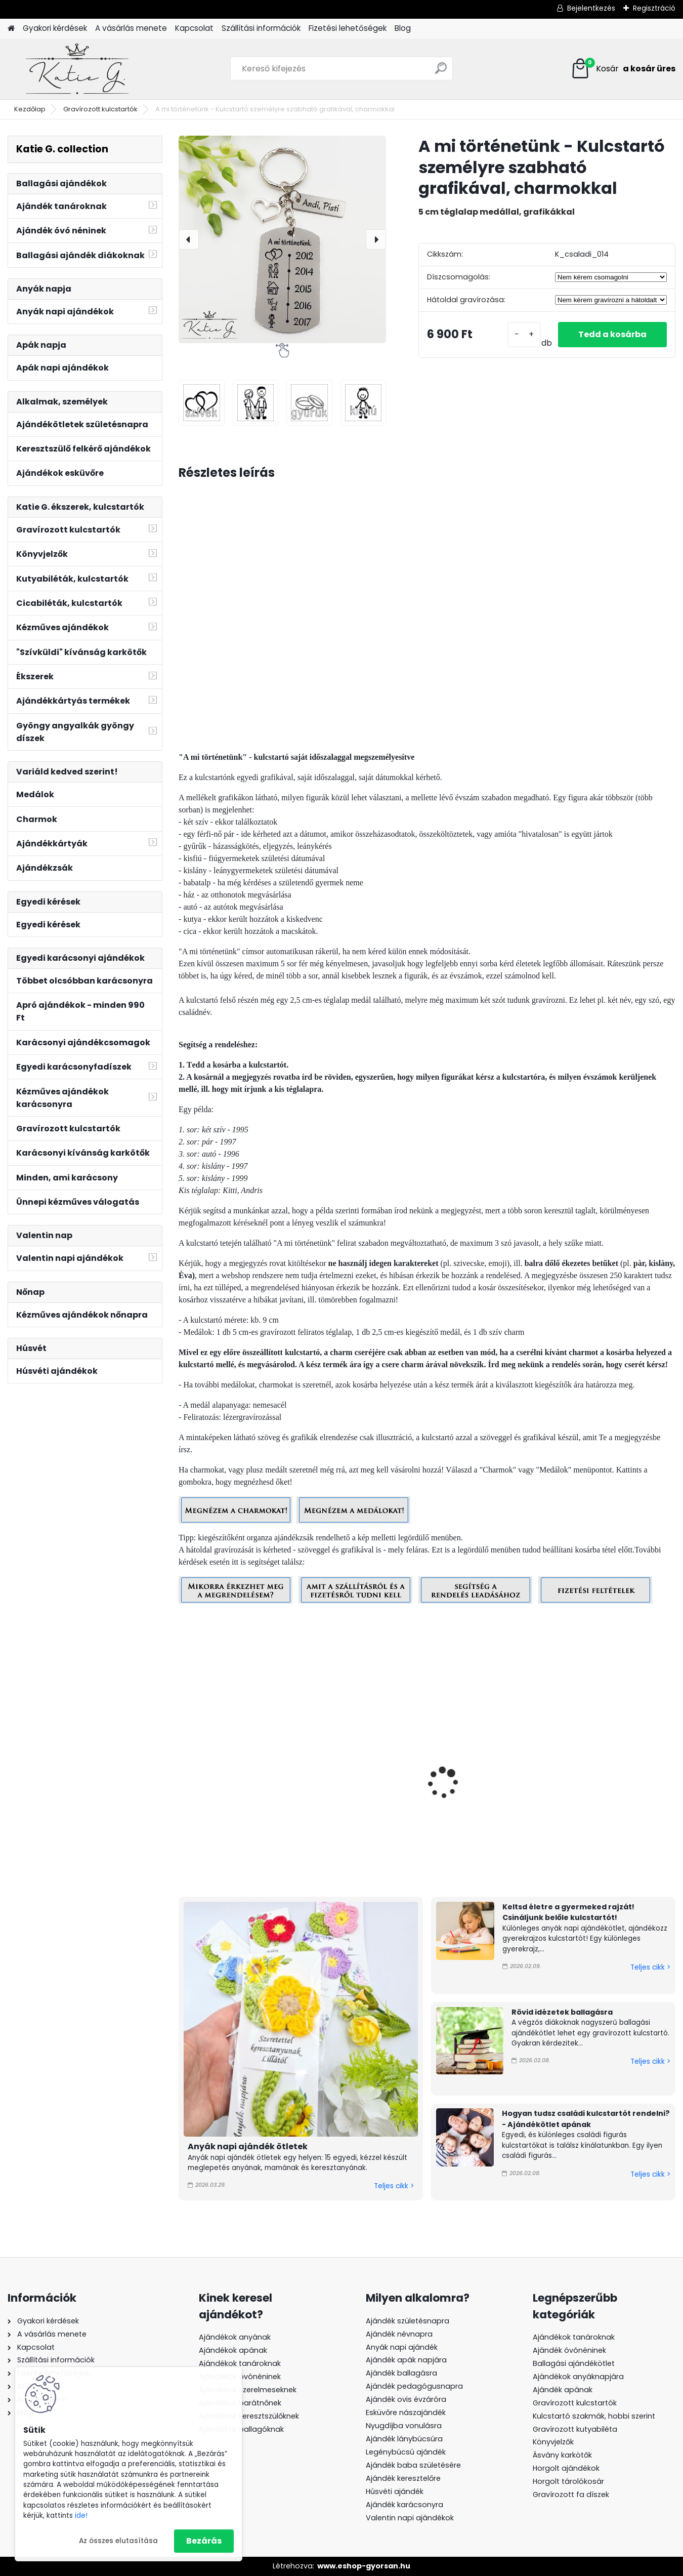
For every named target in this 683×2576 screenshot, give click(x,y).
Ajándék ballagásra (401, 2373)
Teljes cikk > (394, 2186)
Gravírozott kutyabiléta (575, 2429)
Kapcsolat (194, 28)
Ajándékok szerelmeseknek (247, 2390)
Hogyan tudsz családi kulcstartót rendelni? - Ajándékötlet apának (586, 2119)
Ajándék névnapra (399, 2334)
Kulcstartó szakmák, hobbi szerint (594, 2416)
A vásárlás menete (131, 28)
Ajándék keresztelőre (403, 2478)
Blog (403, 28)
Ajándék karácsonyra (404, 2505)
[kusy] (524, 334)
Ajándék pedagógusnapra (414, 2386)
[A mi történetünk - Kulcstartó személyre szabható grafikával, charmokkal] (282, 239)
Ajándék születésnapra (407, 2321)
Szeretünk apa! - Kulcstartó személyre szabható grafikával (354, 1804)
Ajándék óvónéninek (569, 2350)
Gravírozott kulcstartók (100, 109)
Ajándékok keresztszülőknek (249, 2416)
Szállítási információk (261, 28)
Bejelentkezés (591, 8)
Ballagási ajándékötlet (574, 2363)
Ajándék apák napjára (406, 2360)
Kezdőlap (30, 109)
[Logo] (77, 69)
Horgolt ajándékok (566, 2468)
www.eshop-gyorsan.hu (363, 2566)
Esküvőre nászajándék (406, 2412)
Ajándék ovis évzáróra (406, 2399)
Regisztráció (654, 8)
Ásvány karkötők (562, 2455)
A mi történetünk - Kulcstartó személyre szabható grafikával (228, 1804)
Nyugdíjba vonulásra (404, 2426)
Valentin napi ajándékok (410, 2518)
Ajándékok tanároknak (240, 2363)
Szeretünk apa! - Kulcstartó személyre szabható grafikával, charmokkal (606, 1809)
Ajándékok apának (233, 2350)
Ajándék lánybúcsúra (404, 2439)
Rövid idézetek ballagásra (562, 2012)
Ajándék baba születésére (413, 2465)
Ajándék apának (563, 2390)
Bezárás (204, 2541)
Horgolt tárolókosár (568, 2481)
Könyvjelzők (553, 2442)
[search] (441, 72)
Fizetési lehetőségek (348, 28)
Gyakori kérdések (55, 28)
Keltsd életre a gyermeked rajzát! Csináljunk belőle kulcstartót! (568, 1912)
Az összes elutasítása (118, 2541)
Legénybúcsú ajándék (406, 2452)
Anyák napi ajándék (402, 2347)
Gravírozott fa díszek (571, 2494)
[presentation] (189, 239)
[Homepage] (11, 28)
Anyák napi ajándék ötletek (248, 2146)
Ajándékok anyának (235, 2337)
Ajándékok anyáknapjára (578, 2376)
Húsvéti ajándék (394, 2491)
